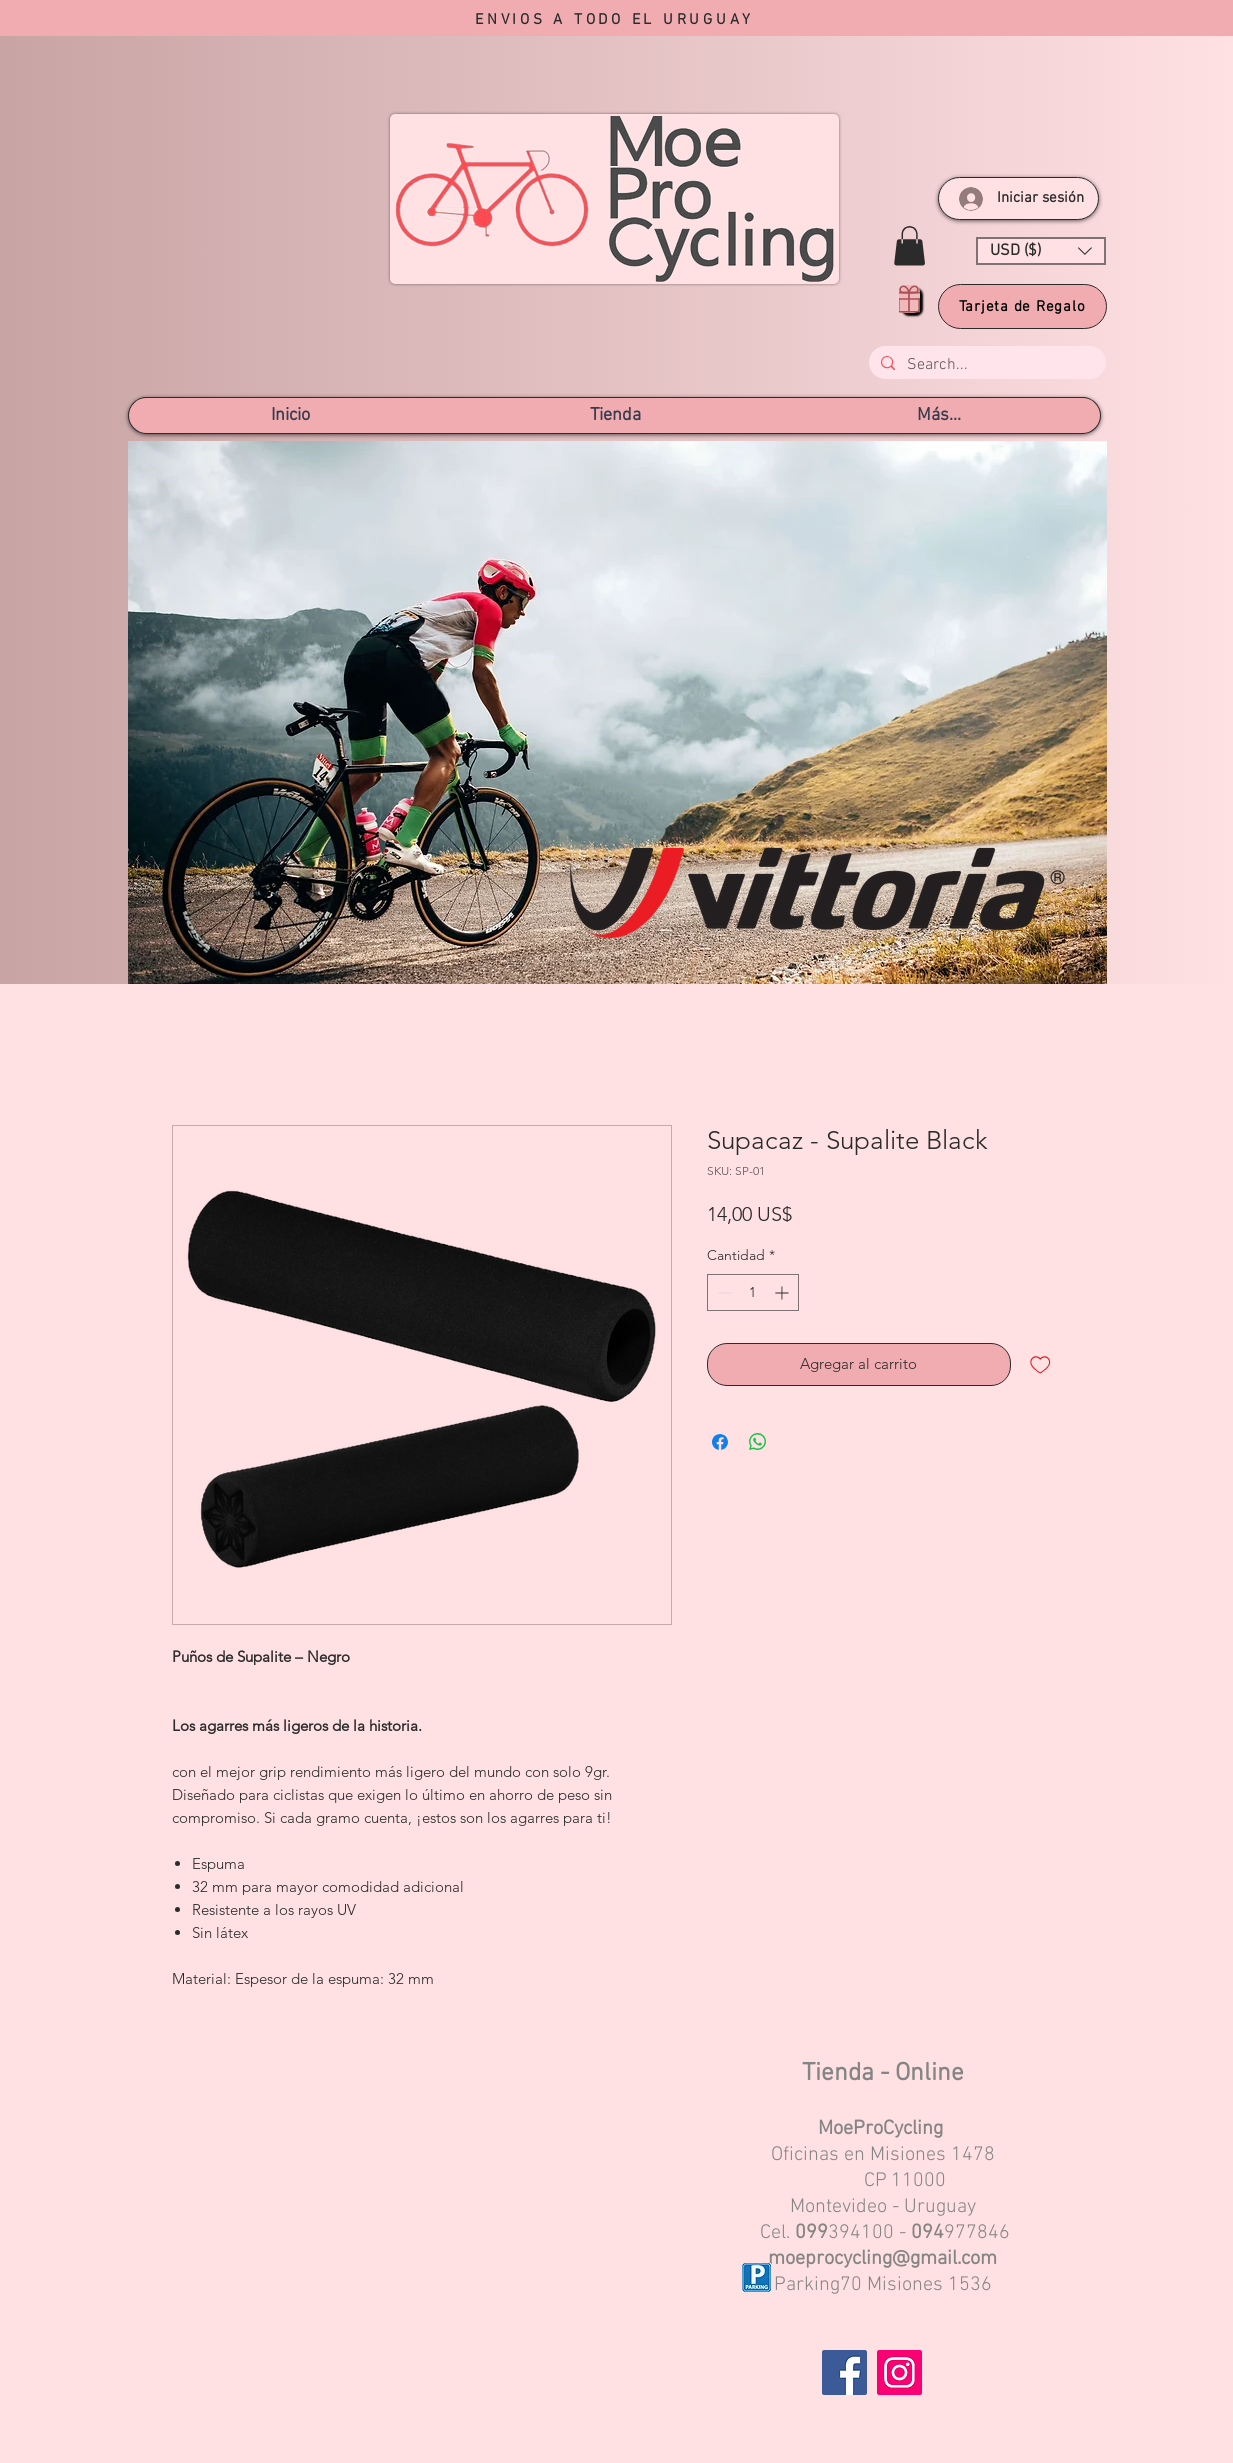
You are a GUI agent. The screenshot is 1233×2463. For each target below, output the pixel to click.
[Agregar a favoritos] (1040, 1364)
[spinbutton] (753, 1292)
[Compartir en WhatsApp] (758, 1442)
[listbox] (1041, 251)
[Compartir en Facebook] (720, 1442)
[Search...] (985, 365)
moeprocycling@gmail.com (882, 2259)
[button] (909, 245)
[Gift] (909, 299)
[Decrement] (722, 1292)
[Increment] (783, 1292)
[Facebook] (844, 2372)
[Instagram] (899, 2372)
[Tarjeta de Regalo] (1022, 306)
